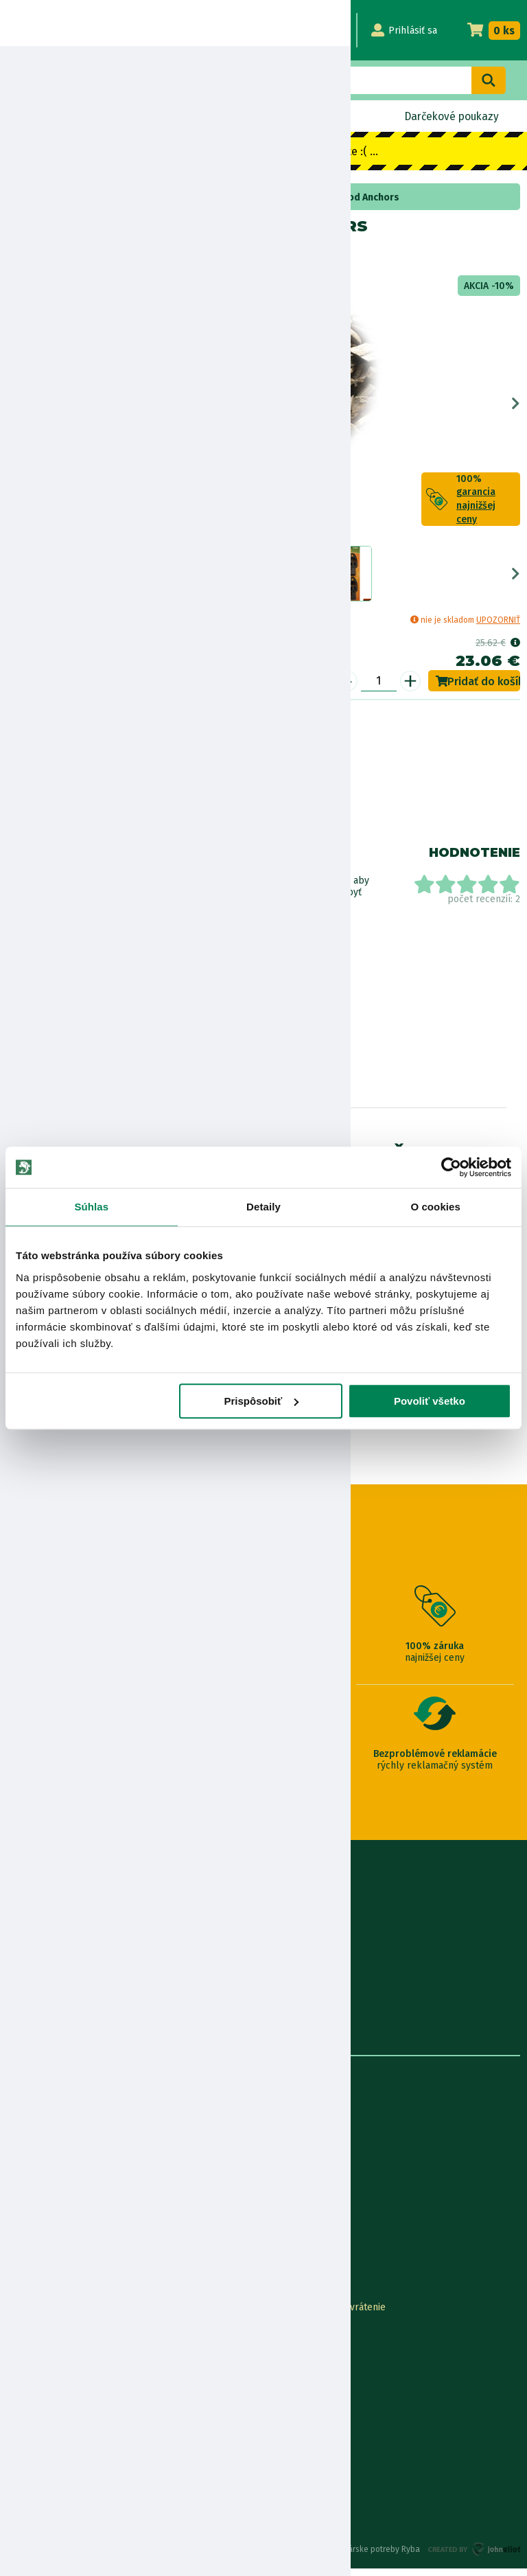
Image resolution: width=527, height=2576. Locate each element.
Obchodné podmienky (55, 2190)
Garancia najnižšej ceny (56, 2360)
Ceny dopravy (37, 2405)
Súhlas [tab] (91, 1206)
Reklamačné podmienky (60, 2473)
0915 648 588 (263, 1894)
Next (515, 407)
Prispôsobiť (261, 1401)
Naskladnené (313, 116)
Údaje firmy (31, 2168)
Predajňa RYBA (39, 2145)
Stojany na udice (90, 197)
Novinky (47, 116)
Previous (11, 407)
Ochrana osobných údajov (63, 2451)
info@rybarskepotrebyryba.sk (263, 1932)
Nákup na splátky (80, 779)
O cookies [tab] (435, 1206)
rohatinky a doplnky (178, 197)
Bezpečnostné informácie (74, 818)
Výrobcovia (31, 2258)
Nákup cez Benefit (304, 2360)
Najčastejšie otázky (305, 2383)
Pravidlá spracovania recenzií (71, 2428)
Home (33, 197)
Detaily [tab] (263, 1206)
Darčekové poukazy (450, 116)
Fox (51, 256)
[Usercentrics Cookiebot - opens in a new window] (451, 1167)
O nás (19, 2122)
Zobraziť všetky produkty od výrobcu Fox (69, 955)
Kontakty (26, 2315)
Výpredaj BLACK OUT (173, 116)
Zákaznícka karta (301, 2405)
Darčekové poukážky (52, 2383)
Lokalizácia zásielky (50, 2337)
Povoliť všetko (429, 1401)
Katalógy (26, 2236)
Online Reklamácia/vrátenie (325, 2315)
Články (21, 2213)
